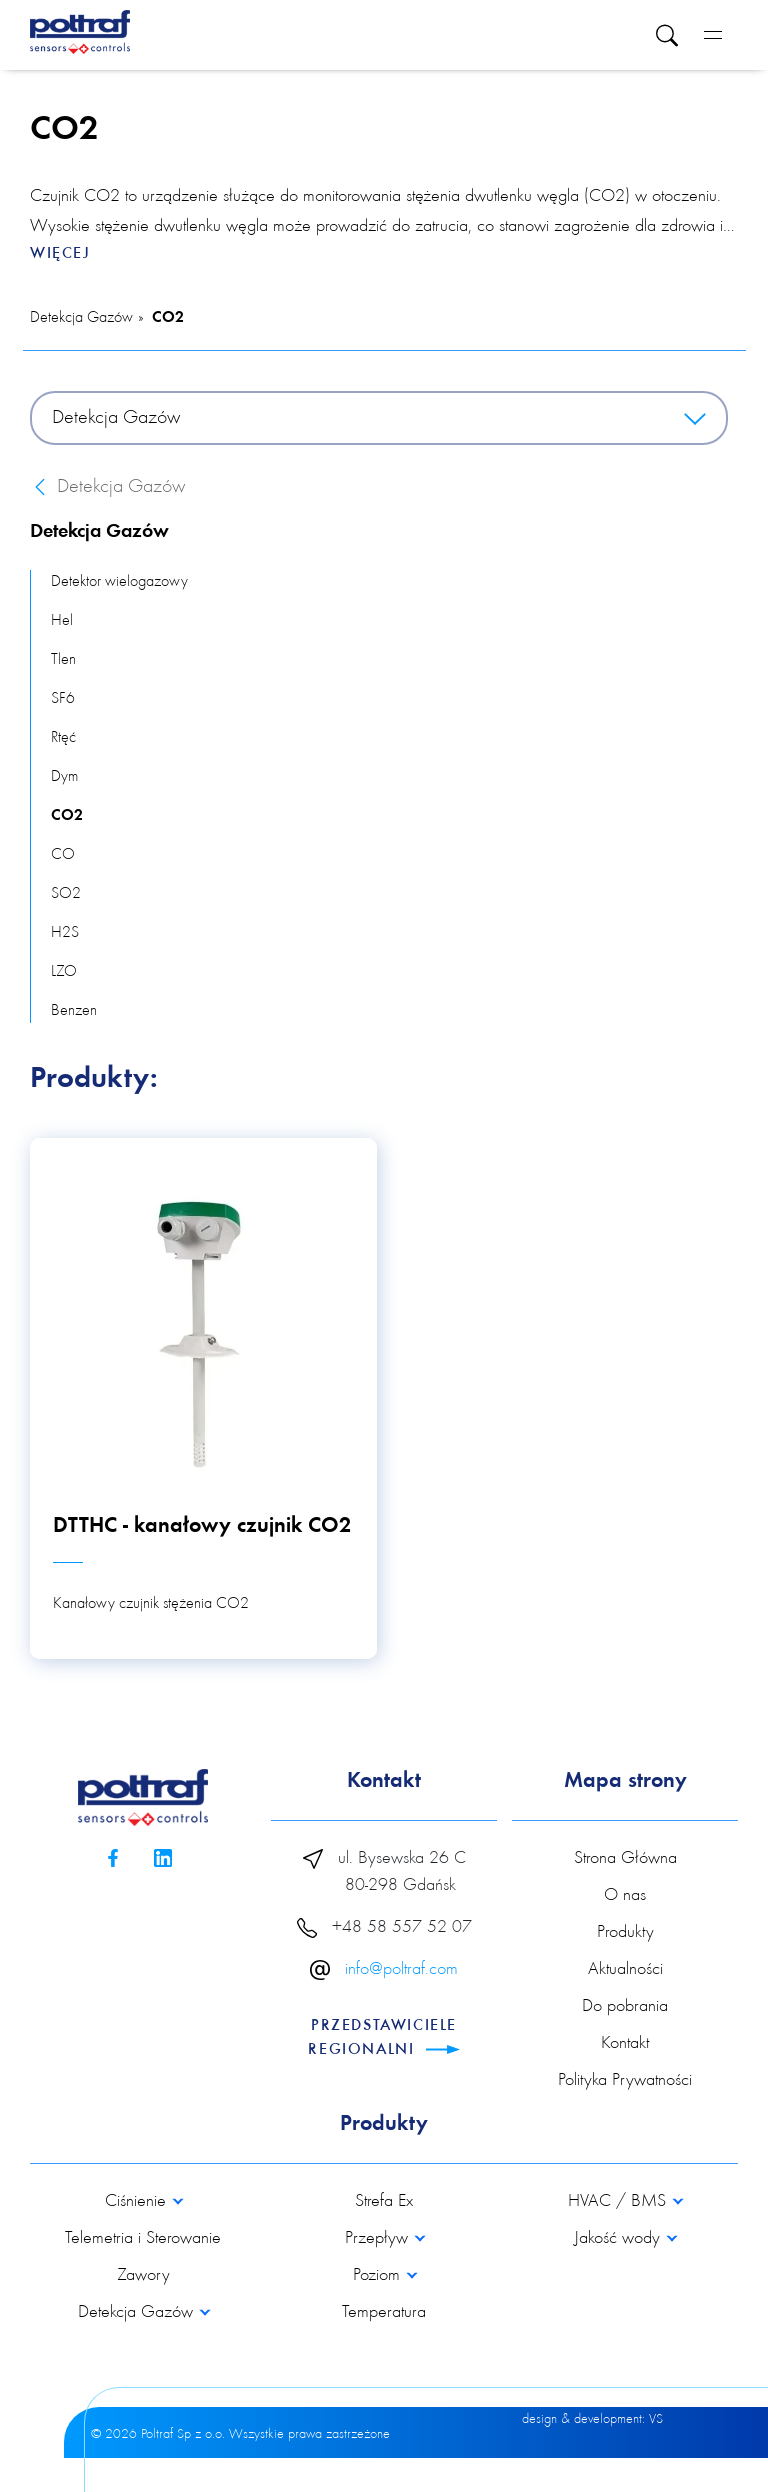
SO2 (66, 894)
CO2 (168, 318)
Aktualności (625, 1970)
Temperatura (384, 2313)
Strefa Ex (384, 2202)
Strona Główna (625, 1859)
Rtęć (63, 738)
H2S (65, 933)
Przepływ (379, 2239)
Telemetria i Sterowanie (143, 2239)
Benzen (74, 1011)
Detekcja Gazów (81, 318)
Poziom (379, 2276)
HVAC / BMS (619, 2202)
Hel (62, 621)
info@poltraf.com (401, 1970)
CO (63, 855)
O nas (625, 1896)
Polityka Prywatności (625, 2081)
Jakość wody (619, 2239)
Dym (64, 777)
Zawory (143, 2276)
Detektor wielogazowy (119, 582)
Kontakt (625, 2044)
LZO (64, 972)
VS (656, 2420)
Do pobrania (625, 2007)
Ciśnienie (138, 2202)
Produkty (625, 1933)
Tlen (63, 660)
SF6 (63, 699)
